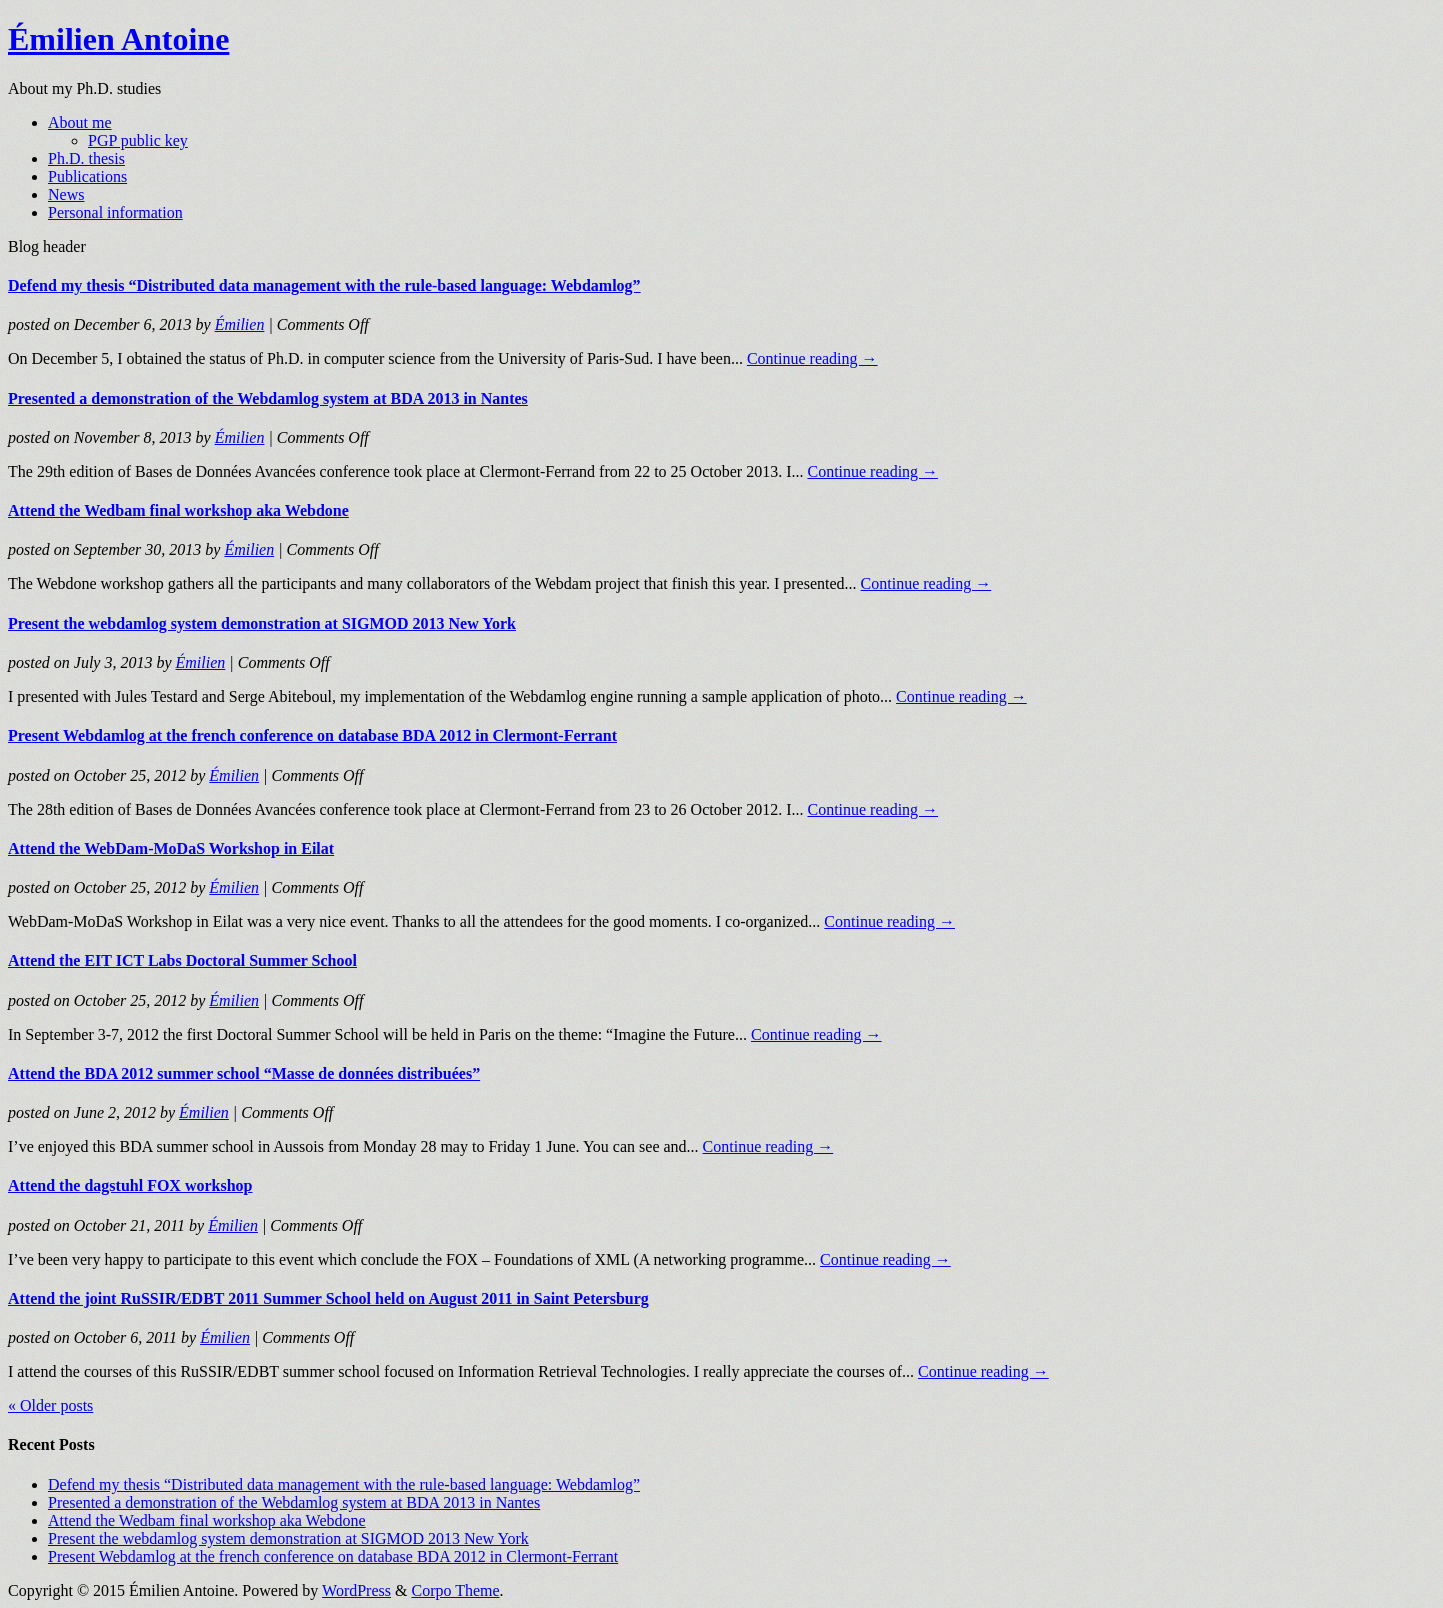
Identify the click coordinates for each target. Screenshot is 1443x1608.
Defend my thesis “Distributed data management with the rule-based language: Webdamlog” (324, 285)
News (66, 194)
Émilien (240, 324)
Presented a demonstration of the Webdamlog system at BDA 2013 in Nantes (268, 398)
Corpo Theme (455, 1590)
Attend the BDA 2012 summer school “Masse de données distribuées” (244, 1073)
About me (80, 122)
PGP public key (138, 140)
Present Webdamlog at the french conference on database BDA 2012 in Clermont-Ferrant (312, 735)
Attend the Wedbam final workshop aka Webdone (178, 510)
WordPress (356, 1590)
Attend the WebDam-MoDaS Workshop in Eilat (171, 848)
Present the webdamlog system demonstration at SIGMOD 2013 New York (262, 623)
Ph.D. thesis (86, 158)
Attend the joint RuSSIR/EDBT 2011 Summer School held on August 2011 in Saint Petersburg (328, 1298)
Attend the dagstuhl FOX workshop (130, 1185)
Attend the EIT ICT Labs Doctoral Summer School (182, 960)
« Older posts (50, 1405)
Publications (87, 176)
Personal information (115, 212)
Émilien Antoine (118, 39)
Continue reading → (812, 358)
